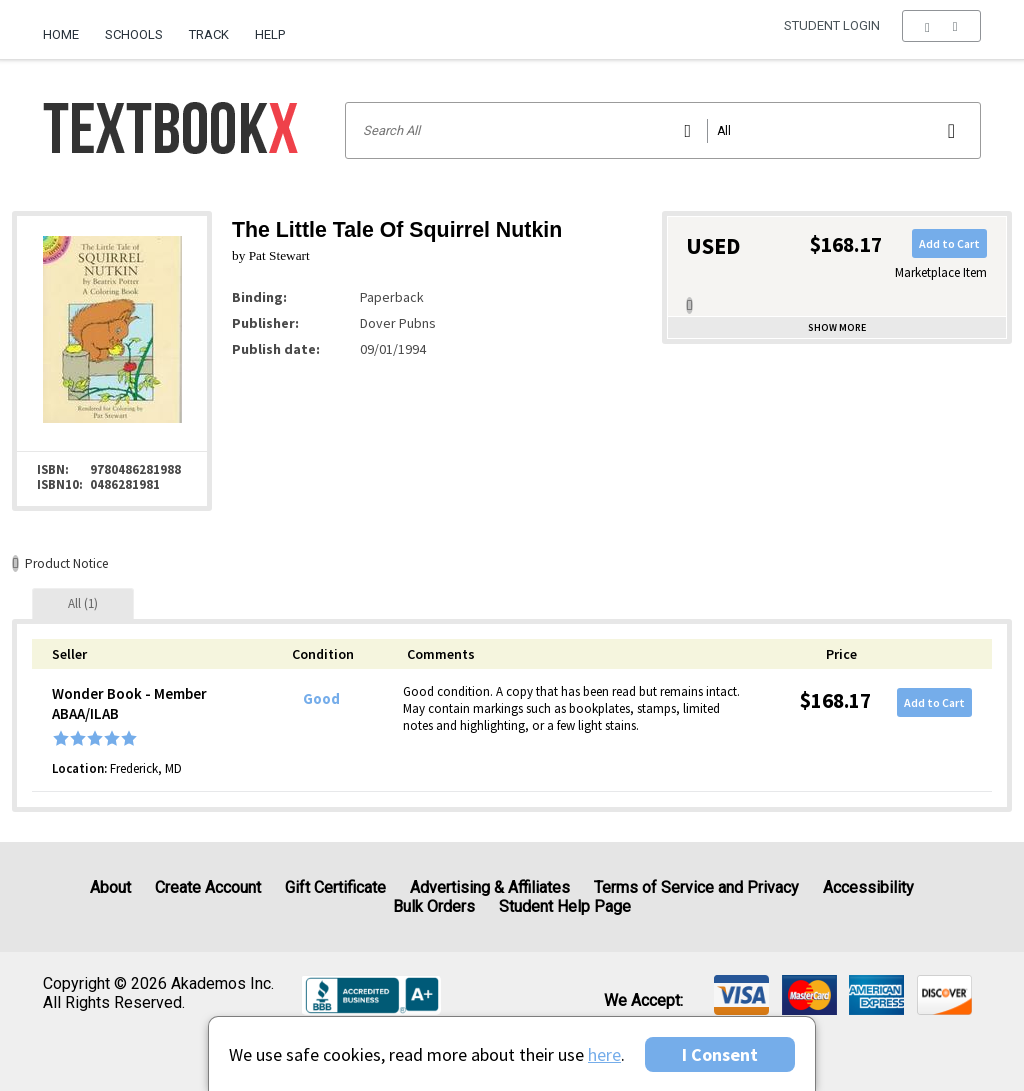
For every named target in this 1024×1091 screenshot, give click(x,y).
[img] (741, 995)
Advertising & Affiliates (490, 887)
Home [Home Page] (61, 34)
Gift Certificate (335, 887)
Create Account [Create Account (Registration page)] (208, 887)
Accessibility (868, 887)
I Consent (720, 1054)
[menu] (941, 35)
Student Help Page (565, 906)
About (110, 887)
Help (270, 34)
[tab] (83, 603)
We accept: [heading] (643, 1001)
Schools (134, 34)
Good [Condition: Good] (321, 699)
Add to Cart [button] (949, 243)
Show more (837, 327)
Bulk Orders (434, 906)
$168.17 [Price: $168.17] (835, 700)
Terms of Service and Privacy (696, 887)
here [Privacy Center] (604, 1054)
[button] (941, 35)
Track (209, 34)
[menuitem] (67, 27)
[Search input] (663, 130)
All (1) (83, 603)
